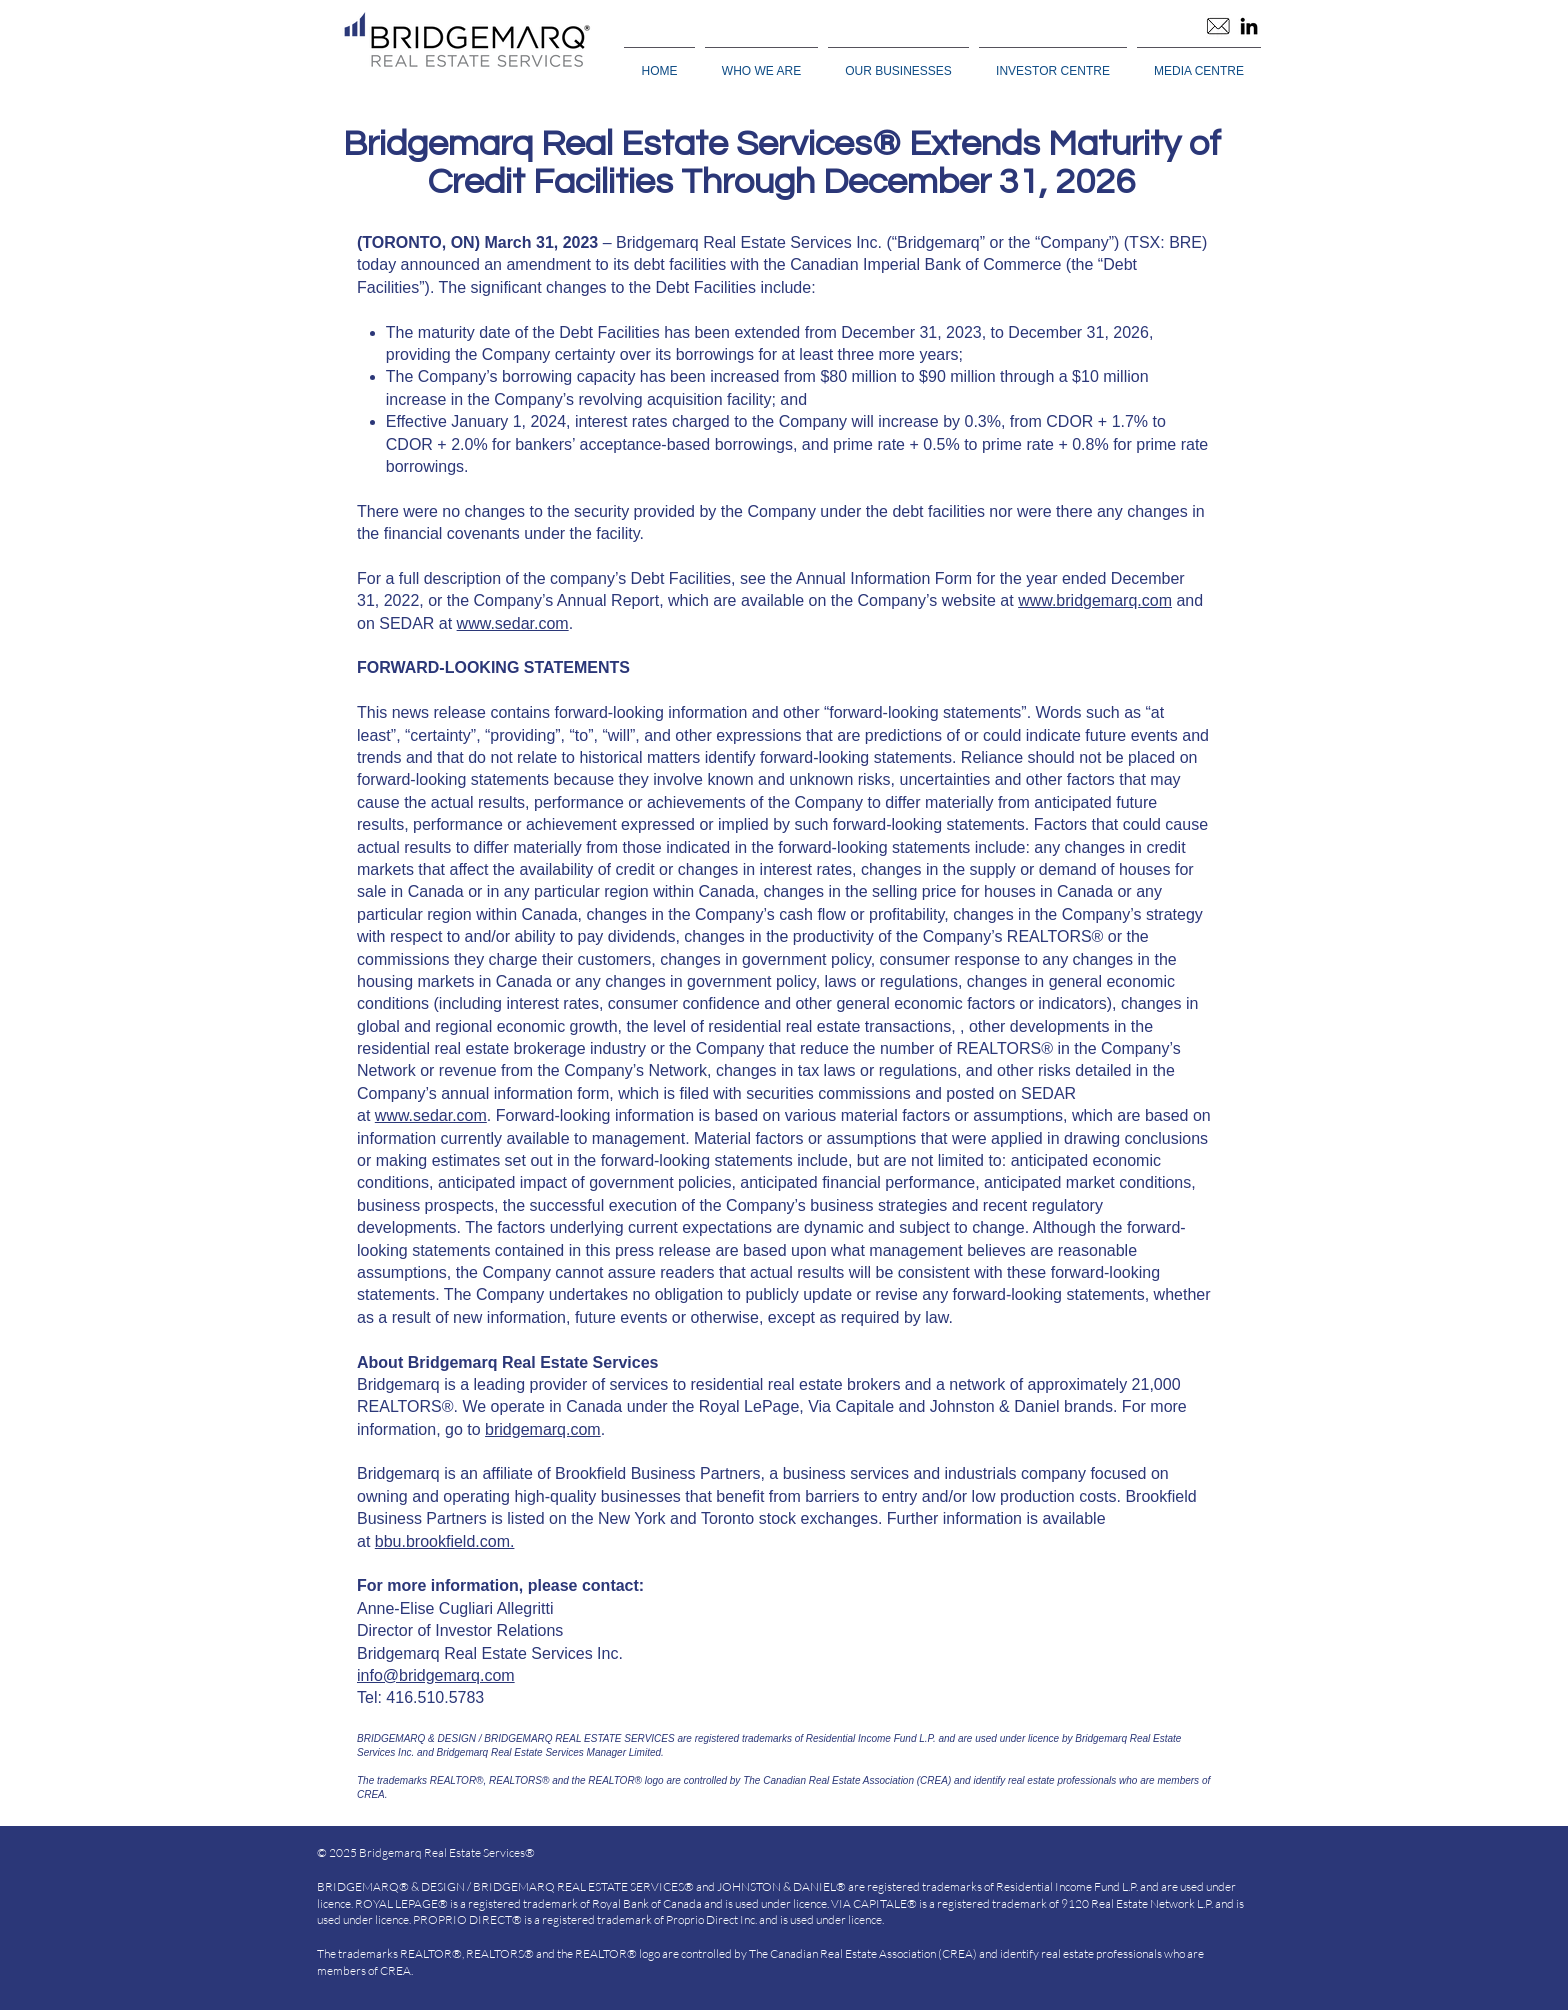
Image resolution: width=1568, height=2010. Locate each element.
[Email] (1218, 26)
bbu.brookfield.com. (445, 1541)
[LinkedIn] (1249, 26)
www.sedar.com (513, 623)
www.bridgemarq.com (1095, 600)
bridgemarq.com (543, 1429)
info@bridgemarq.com (436, 1675)
